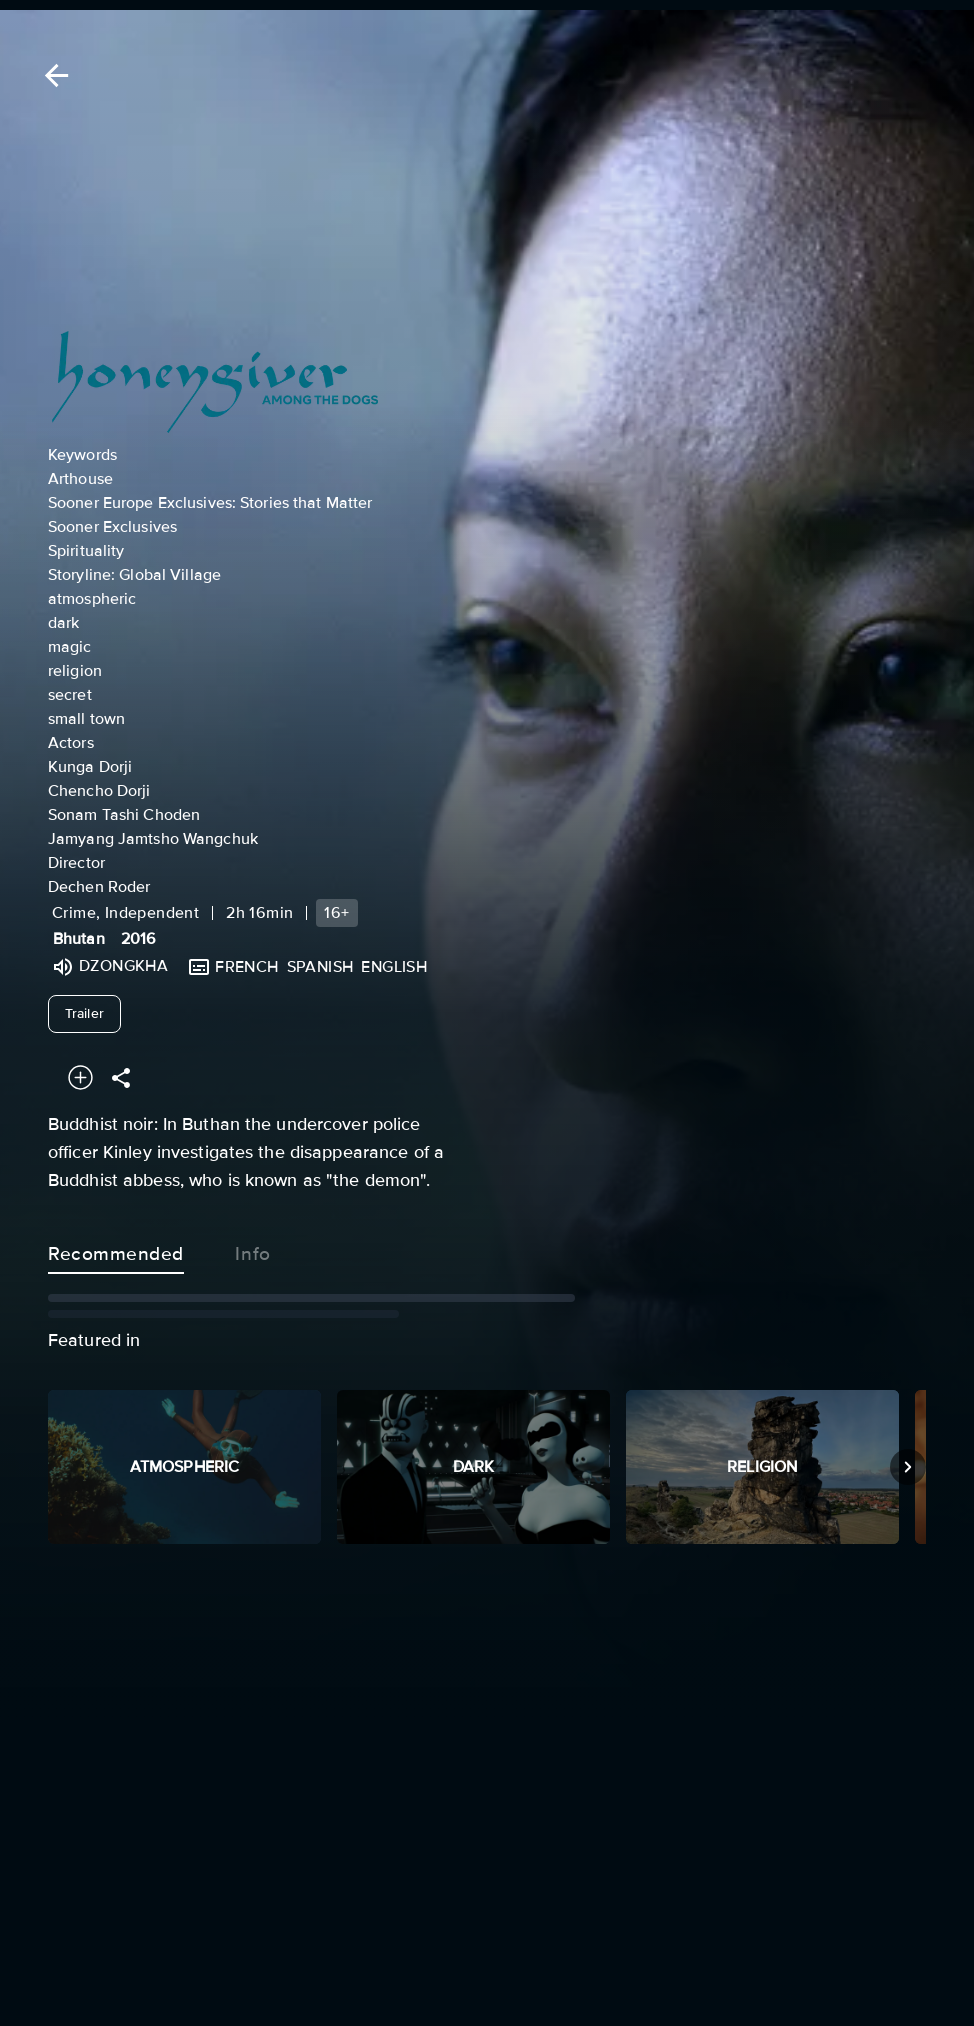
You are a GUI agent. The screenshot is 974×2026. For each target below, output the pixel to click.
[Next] (908, 1467)
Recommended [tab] (116, 1250)
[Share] (121, 1077)
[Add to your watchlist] (80, 1077)
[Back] (53, 75)
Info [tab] (253, 1250)
